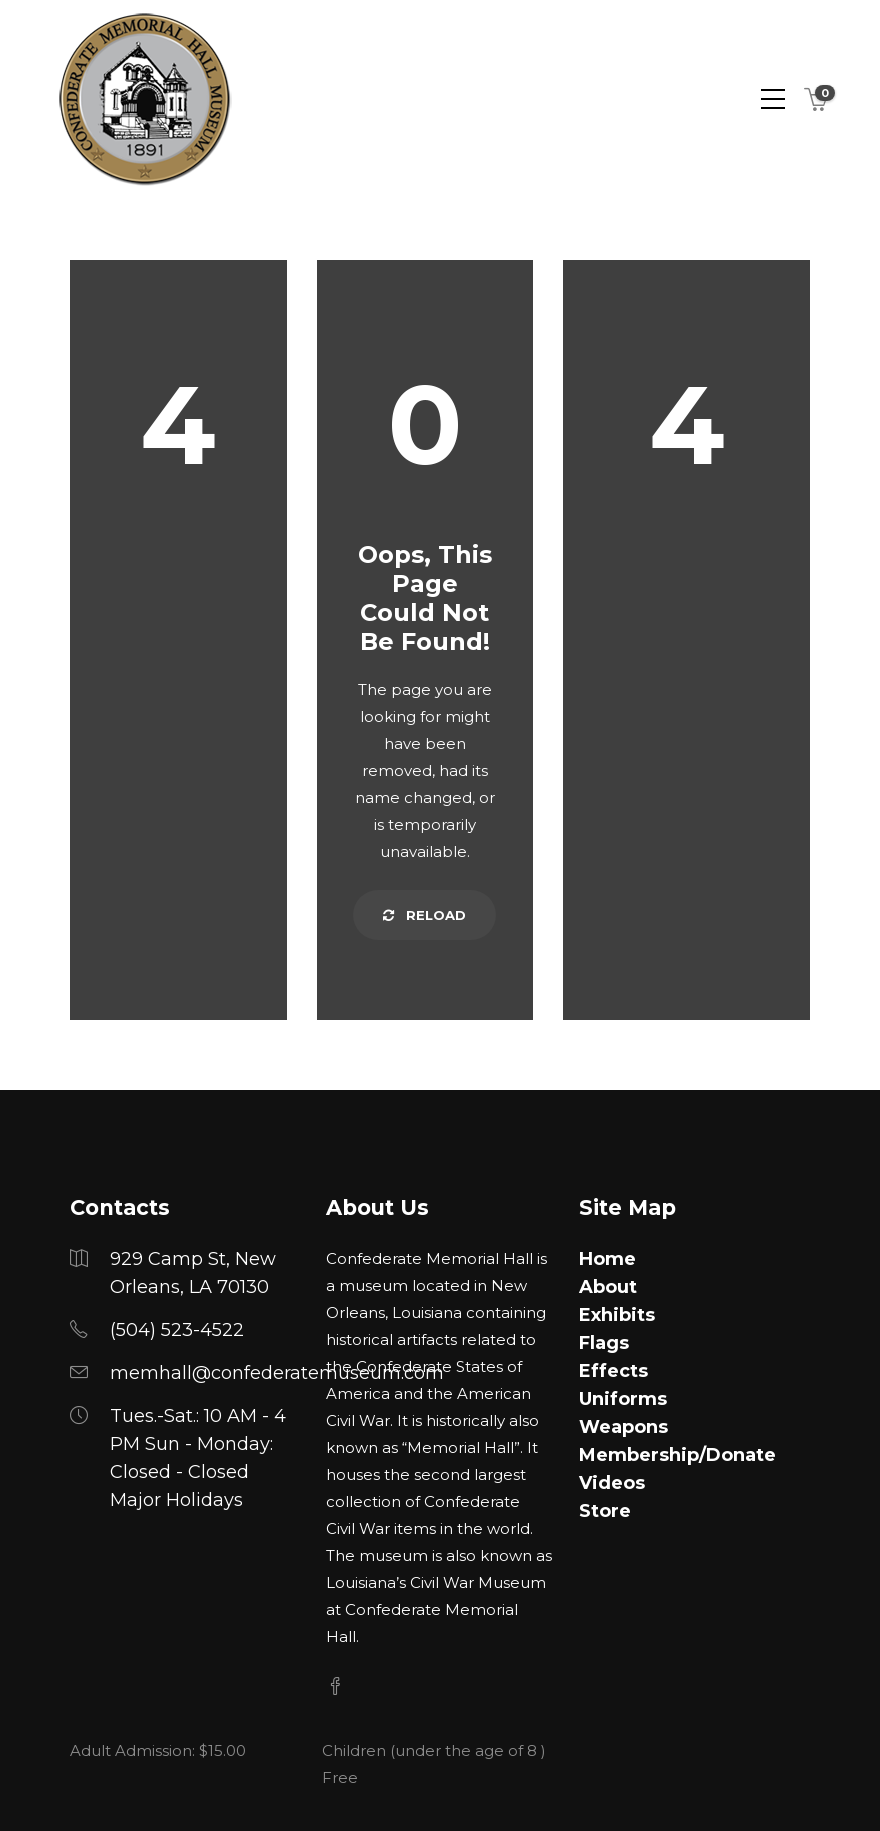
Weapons (623, 1427)
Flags (604, 1343)
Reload (424, 915)
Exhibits (617, 1315)
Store (605, 1511)
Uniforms (623, 1399)
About (608, 1287)
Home (607, 1259)
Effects (613, 1371)
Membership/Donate (677, 1455)
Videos (612, 1483)
